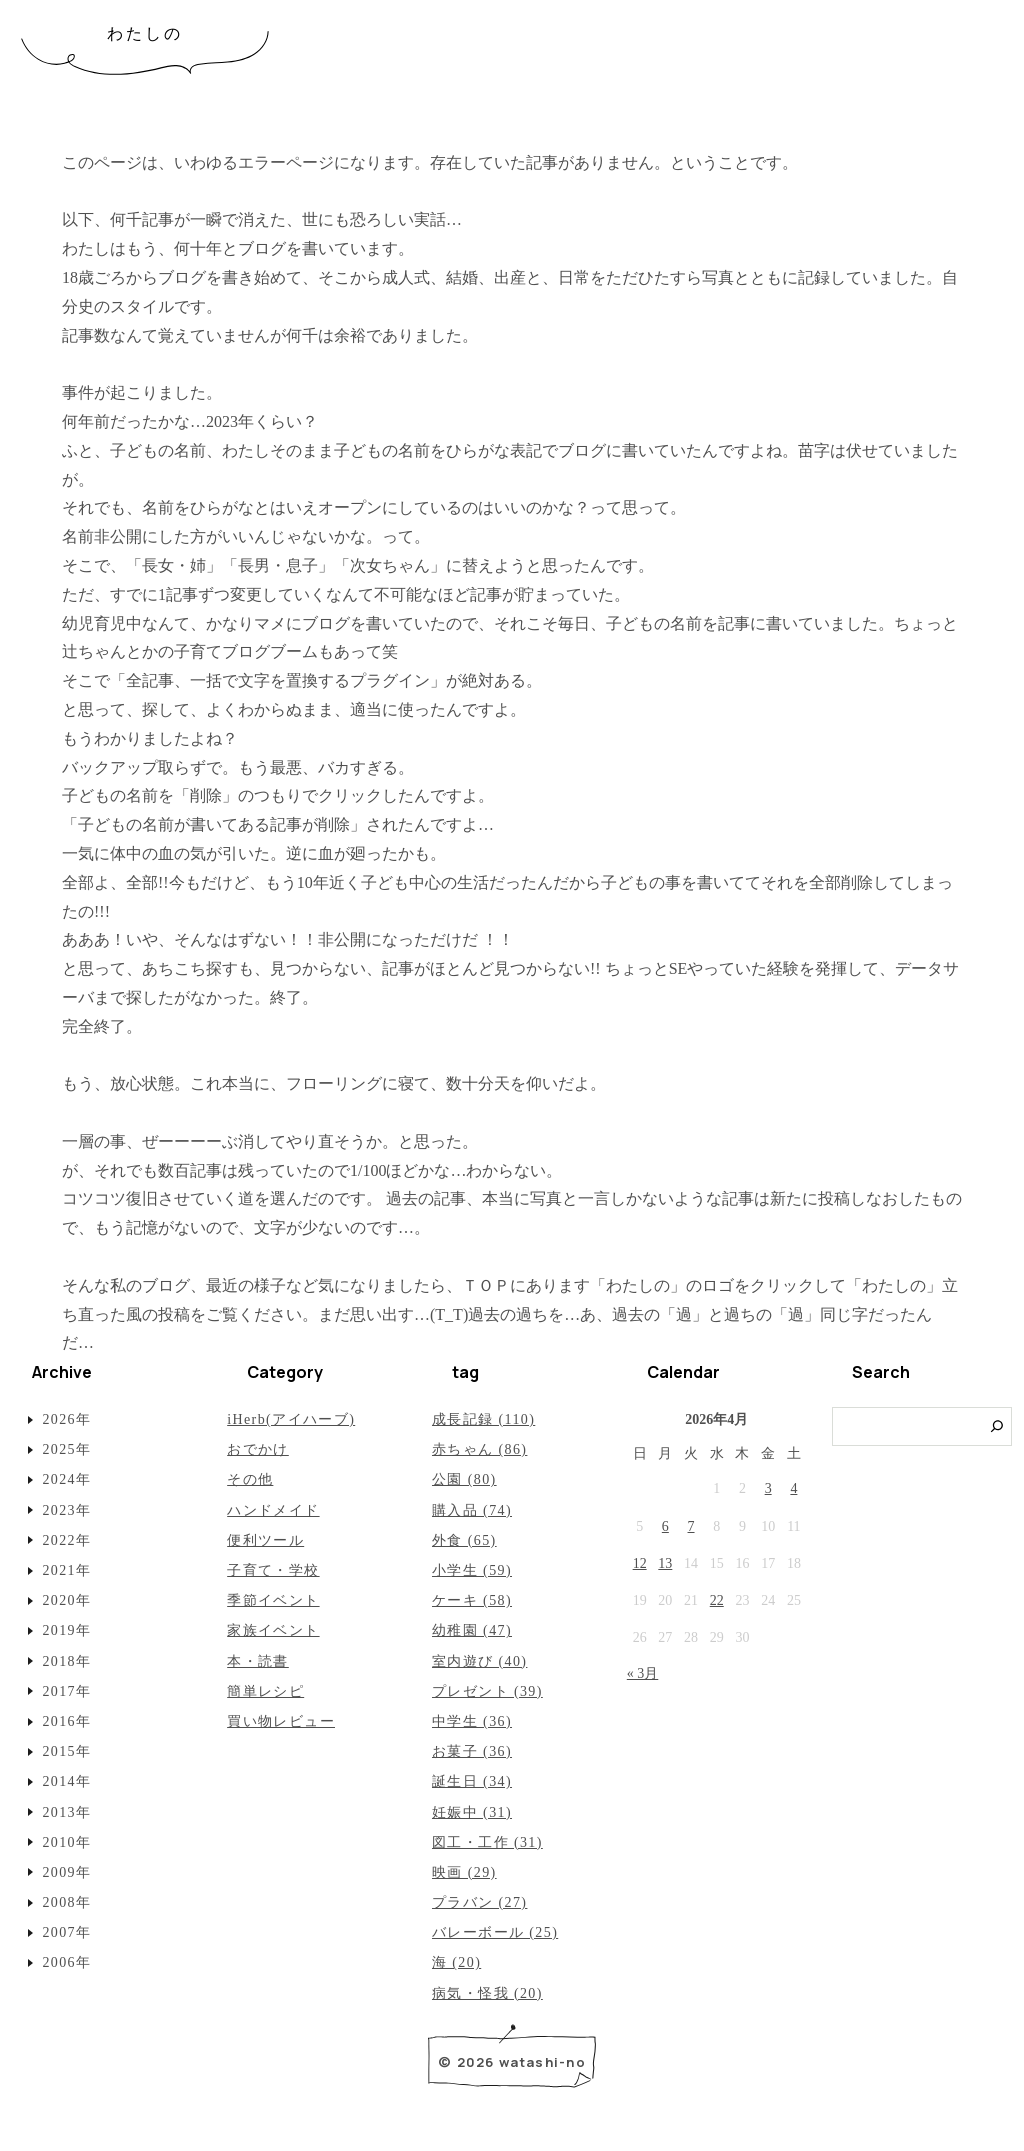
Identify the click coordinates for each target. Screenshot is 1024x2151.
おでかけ (258, 1449)
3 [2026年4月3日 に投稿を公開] (768, 1488)
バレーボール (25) (495, 1932)
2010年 (66, 1842)
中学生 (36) (472, 1721)
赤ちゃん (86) (479, 1449)
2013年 (66, 1812)
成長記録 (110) (483, 1419)
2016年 (66, 1721)
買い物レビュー (281, 1721)
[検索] (997, 1426)
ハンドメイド (273, 1510)
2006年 (66, 1962)
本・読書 (258, 1661)
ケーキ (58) (472, 1600)
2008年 (66, 1902)
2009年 (66, 1872)
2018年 (66, 1661)
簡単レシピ (265, 1691)
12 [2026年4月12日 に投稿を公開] (640, 1563)
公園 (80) (464, 1479)
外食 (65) (464, 1540)
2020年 (66, 1600)
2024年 (66, 1479)
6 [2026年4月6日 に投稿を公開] (665, 1526)
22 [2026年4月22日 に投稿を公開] (717, 1600)
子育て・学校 (273, 1570)
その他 (250, 1479)
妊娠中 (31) (472, 1812)
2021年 (66, 1570)
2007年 (66, 1932)
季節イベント (273, 1600)
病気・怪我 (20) (487, 1993)
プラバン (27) (479, 1902)
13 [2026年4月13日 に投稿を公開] (665, 1563)
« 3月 (643, 1673)
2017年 (66, 1691)
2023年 (66, 1510)
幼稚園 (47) (472, 1630)
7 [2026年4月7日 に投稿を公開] (691, 1526)
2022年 (66, 1540)
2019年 (66, 1630)
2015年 (66, 1751)
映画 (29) (464, 1872)
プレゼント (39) (487, 1691)
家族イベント (273, 1630)
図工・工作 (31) (487, 1842)
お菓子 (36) (472, 1751)
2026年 (66, 1419)
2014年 (66, 1781)
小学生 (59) (472, 1570)
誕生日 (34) (472, 1781)
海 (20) (456, 1962)
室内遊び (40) (479, 1661)
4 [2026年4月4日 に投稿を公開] (793, 1488)
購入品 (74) (472, 1510)
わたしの (145, 33)
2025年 (66, 1449)
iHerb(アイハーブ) (291, 1419)
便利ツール (265, 1540)
